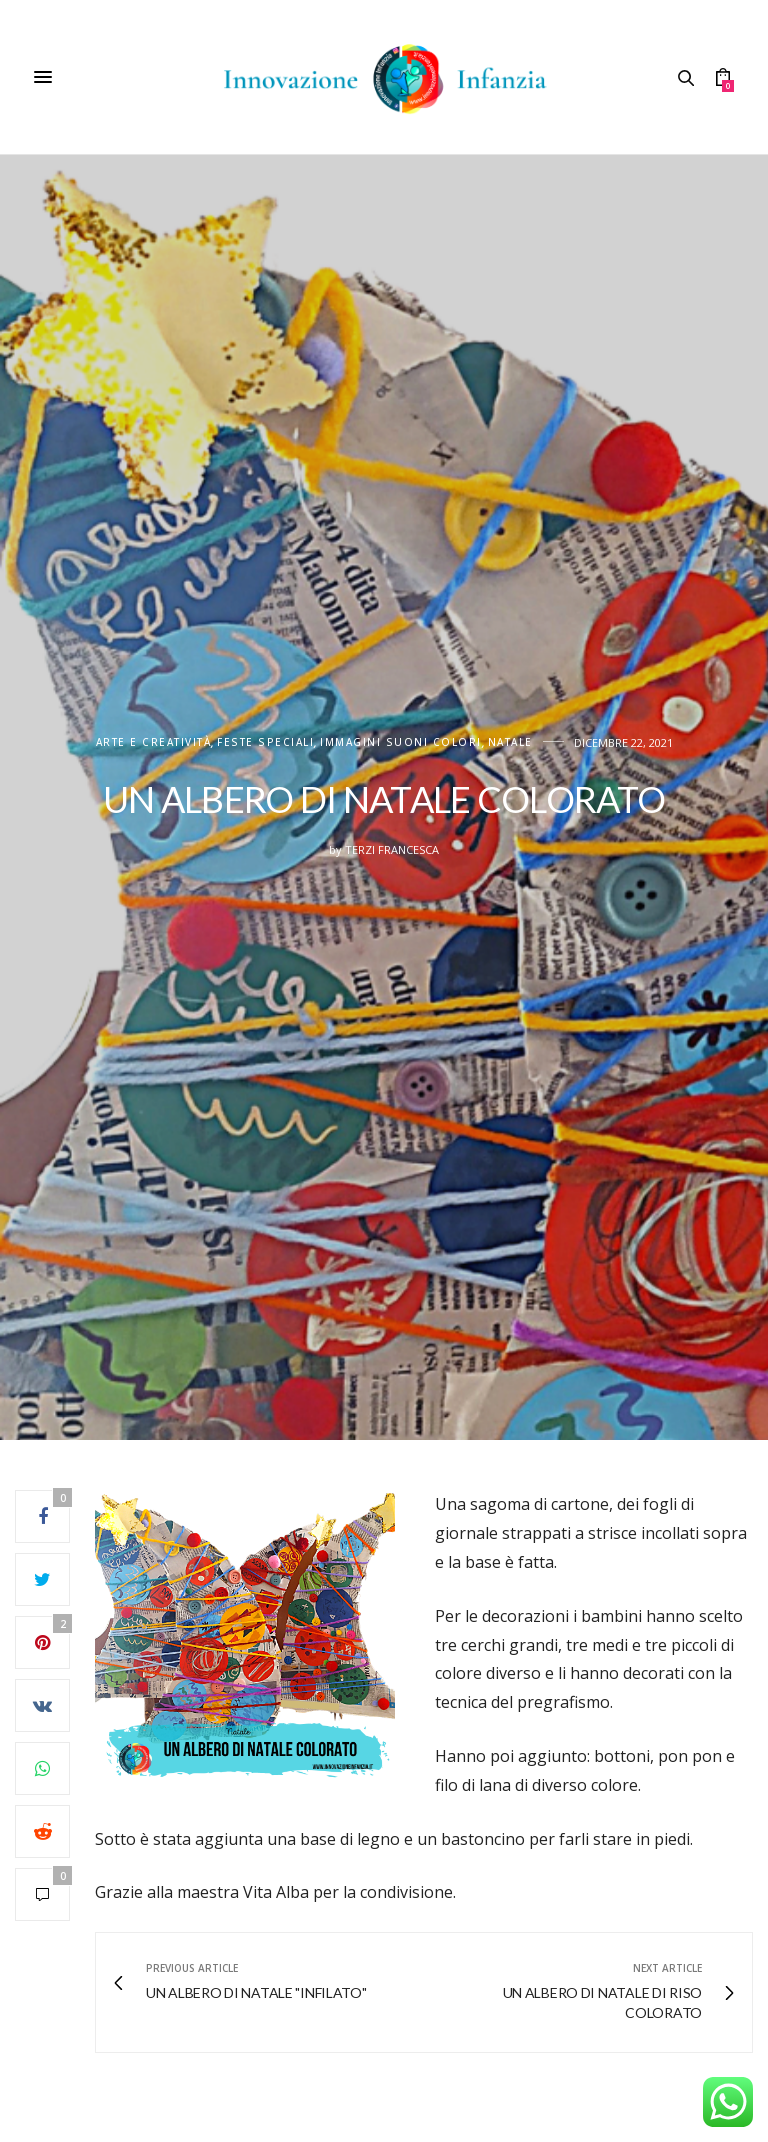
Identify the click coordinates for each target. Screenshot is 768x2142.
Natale (510, 742)
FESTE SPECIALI (265, 742)
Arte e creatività (154, 742)
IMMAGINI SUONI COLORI (401, 742)
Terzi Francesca (392, 849)
